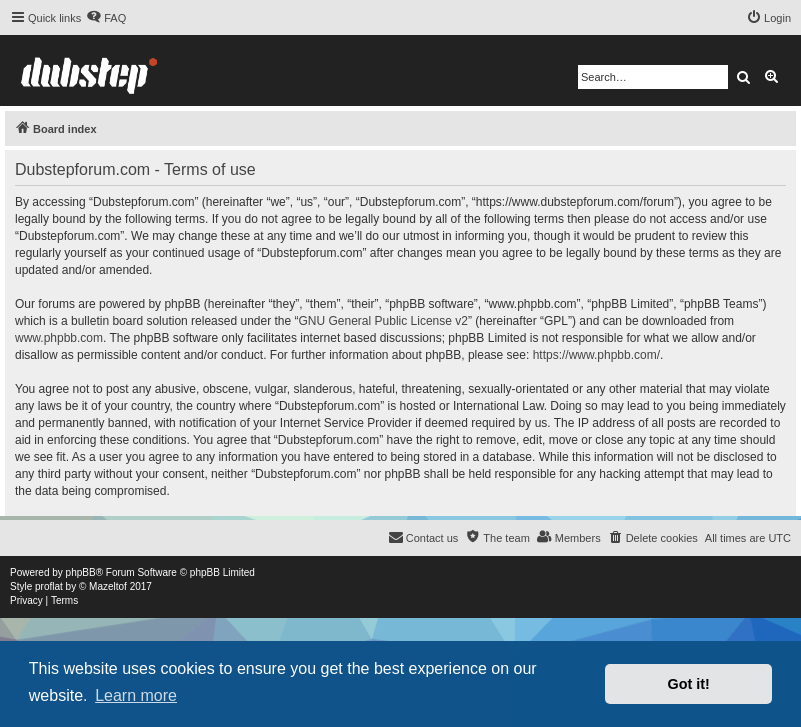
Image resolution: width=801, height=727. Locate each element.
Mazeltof (108, 586)
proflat (49, 586)
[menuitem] (106, 18)
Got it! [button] (689, 684)
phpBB (81, 572)
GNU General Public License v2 (383, 321)
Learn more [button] (136, 695)
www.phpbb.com (59, 338)
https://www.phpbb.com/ (596, 355)
